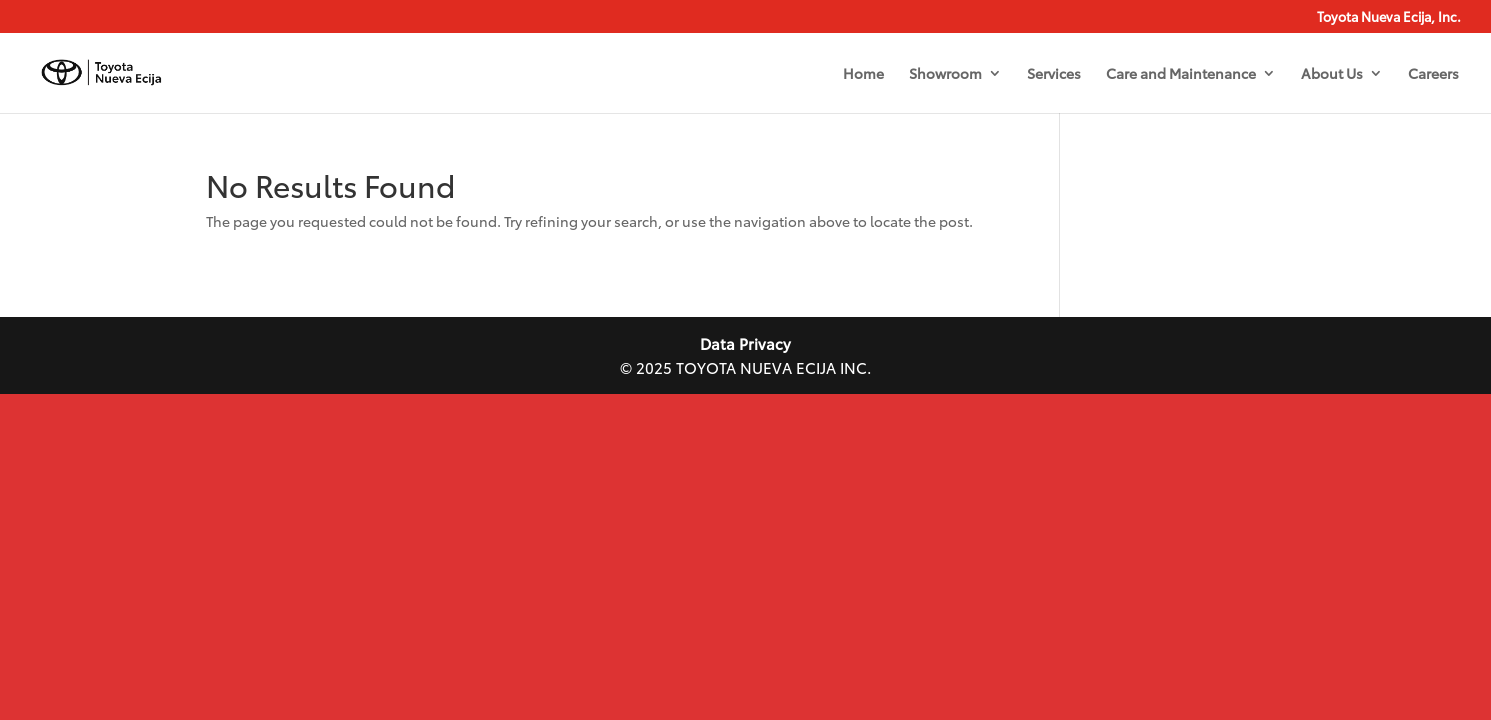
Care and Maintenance (1181, 74)
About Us (1332, 74)
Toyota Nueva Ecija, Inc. (1389, 17)
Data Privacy (745, 343)
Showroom (945, 74)
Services (1054, 74)
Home (863, 74)
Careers (1433, 74)
